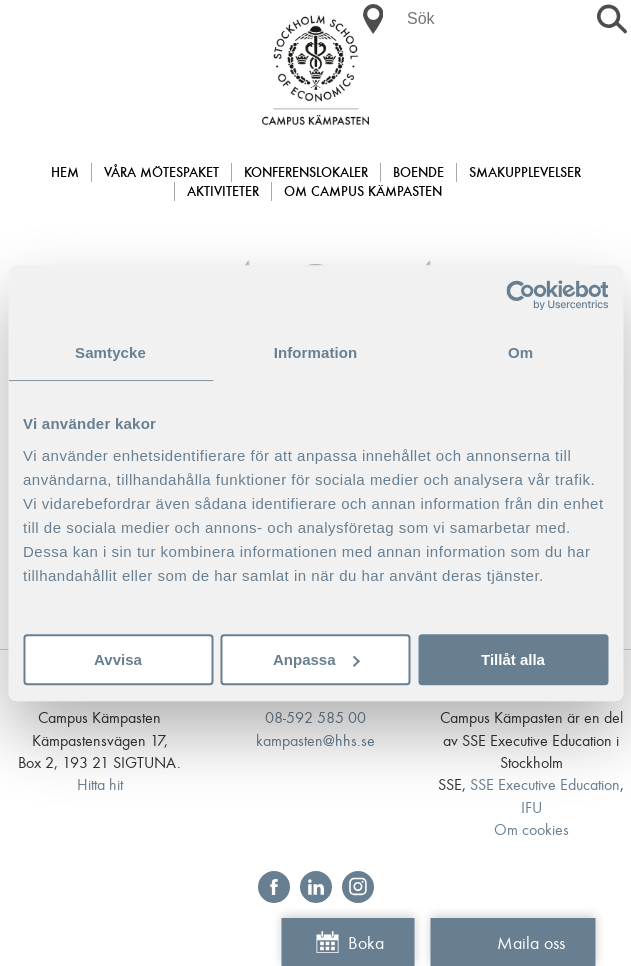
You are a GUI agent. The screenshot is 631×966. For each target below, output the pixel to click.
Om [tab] (520, 352)
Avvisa (118, 659)
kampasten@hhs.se (315, 741)
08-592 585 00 (315, 718)
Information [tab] (316, 352)
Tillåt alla (513, 659)
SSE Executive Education (545, 785)
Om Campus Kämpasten (363, 192)
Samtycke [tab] (110, 352)
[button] (373, 19)
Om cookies (531, 830)
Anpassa (316, 659)
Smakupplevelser (525, 173)
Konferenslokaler (306, 173)
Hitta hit (100, 785)
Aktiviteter (223, 192)
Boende (418, 173)
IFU (531, 808)
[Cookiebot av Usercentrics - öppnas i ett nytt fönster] (520, 295)
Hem (65, 173)
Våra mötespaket (161, 173)
